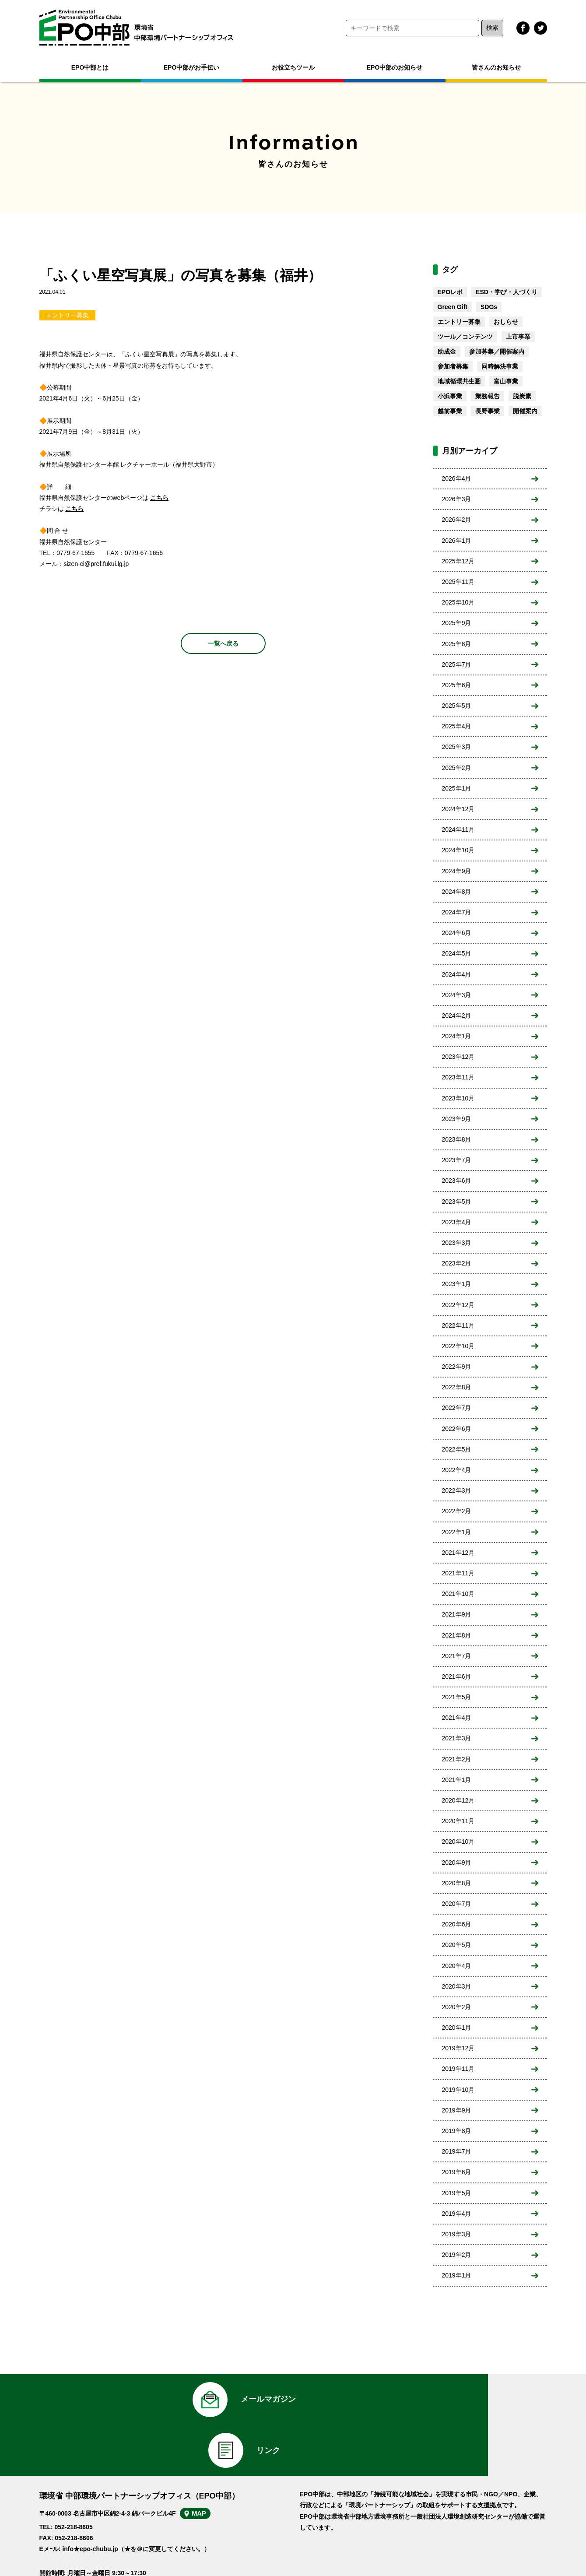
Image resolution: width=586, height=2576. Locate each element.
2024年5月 (456, 953)
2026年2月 (456, 519)
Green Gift (452, 306)
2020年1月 (456, 2027)
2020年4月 (456, 1965)
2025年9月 (456, 622)
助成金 (447, 351)
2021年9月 (456, 1614)
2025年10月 (458, 602)
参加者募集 (453, 366)
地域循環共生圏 (459, 381)
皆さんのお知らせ (496, 67)
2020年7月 (456, 1903)
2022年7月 (456, 1407)
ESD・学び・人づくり (506, 291)
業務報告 (487, 396)
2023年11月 (458, 1077)
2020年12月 (458, 1800)
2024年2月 (456, 1015)
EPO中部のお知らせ (395, 67)
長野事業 (487, 411)
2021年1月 (456, 1779)
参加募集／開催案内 (496, 351)
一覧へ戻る (223, 643)
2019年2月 (456, 2254)
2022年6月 (456, 1428)
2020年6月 (456, 1924)
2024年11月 (458, 829)
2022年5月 (456, 1449)
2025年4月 (456, 726)
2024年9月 (456, 871)
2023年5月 (456, 1201)
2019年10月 (458, 2089)
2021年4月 (456, 1717)
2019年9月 (456, 2110)
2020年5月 (456, 1944)
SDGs (489, 306)
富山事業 (506, 381)
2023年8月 (456, 1139)
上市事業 (518, 336)
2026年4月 (456, 478)
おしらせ (506, 321)
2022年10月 (458, 1346)
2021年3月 (456, 1738)
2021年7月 (456, 1655)
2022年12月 (458, 1304)
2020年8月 (456, 1883)
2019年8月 (456, 2130)
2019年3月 (456, 2234)
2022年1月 (456, 1532)
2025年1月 (456, 788)
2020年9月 (456, 1862)
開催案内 (525, 411)
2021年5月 (456, 1697)
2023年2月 (456, 1263)
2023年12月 (458, 1056)
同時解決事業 (499, 366)
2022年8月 (456, 1387)
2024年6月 (456, 932)
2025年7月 (456, 664)
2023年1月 (456, 1283)
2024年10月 (458, 850)
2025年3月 (456, 746)
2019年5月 (456, 2192)
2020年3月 (456, 1986)
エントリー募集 (67, 315)
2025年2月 (456, 767)
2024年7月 (456, 912)
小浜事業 (450, 396)
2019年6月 (456, 2171)
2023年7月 (456, 1159)
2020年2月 (456, 2006)
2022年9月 (456, 1366)
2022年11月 (458, 1325)
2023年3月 (456, 1242)
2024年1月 (456, 1036)
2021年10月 (458, 1593)
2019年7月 (456, 2151)
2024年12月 (458, 808)
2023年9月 (456, 1118)
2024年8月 (456, 891)
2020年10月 (458, 1841)
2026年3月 (456, 499)
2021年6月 (456, 1676)
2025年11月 (458, 581)
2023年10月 (458, 1098)
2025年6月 (456, 685)
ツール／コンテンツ (465, 336)
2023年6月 (456, 1180)
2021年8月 (456, 1635)
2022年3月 (456, 1490)
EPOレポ (450, 291)
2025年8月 (456, 643)
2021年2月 (456, 1759)
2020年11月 (458, 1820)
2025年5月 (456, 705)
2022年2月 (456, 1511)
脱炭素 (522, 396)
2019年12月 (458, 2048)
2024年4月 (456, 974)
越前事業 (450, 411)
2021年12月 (458, 1552)
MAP (209, 2474)
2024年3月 (456, 994)
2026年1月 (456, 540)
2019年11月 (458, 2068)
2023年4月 (456, 1222)
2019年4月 (456, 2213)
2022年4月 (456, 1469)
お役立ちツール (293, 67)
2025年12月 (458, 561)
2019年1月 (456, 2275)
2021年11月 (458, 1573)
